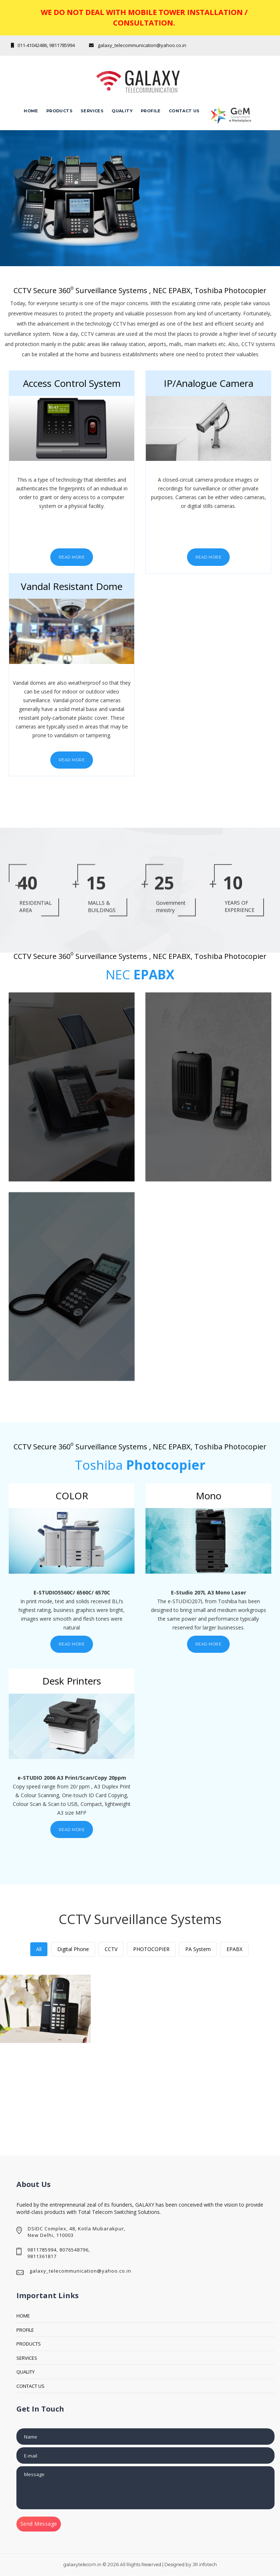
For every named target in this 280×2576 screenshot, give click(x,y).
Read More (72, 557)
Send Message (38, 2523)
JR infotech (204, 2564)
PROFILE (25, 2330)
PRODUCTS (28, 2343)
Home (31, 110)
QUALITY (122, 110)
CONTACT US (30, 2386)
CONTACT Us (184, 110)
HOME (23, 2315)
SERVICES (26, 2358)
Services (92, 110)
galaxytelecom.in (82, 2564)
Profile (151, 110)
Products (59, 110)
